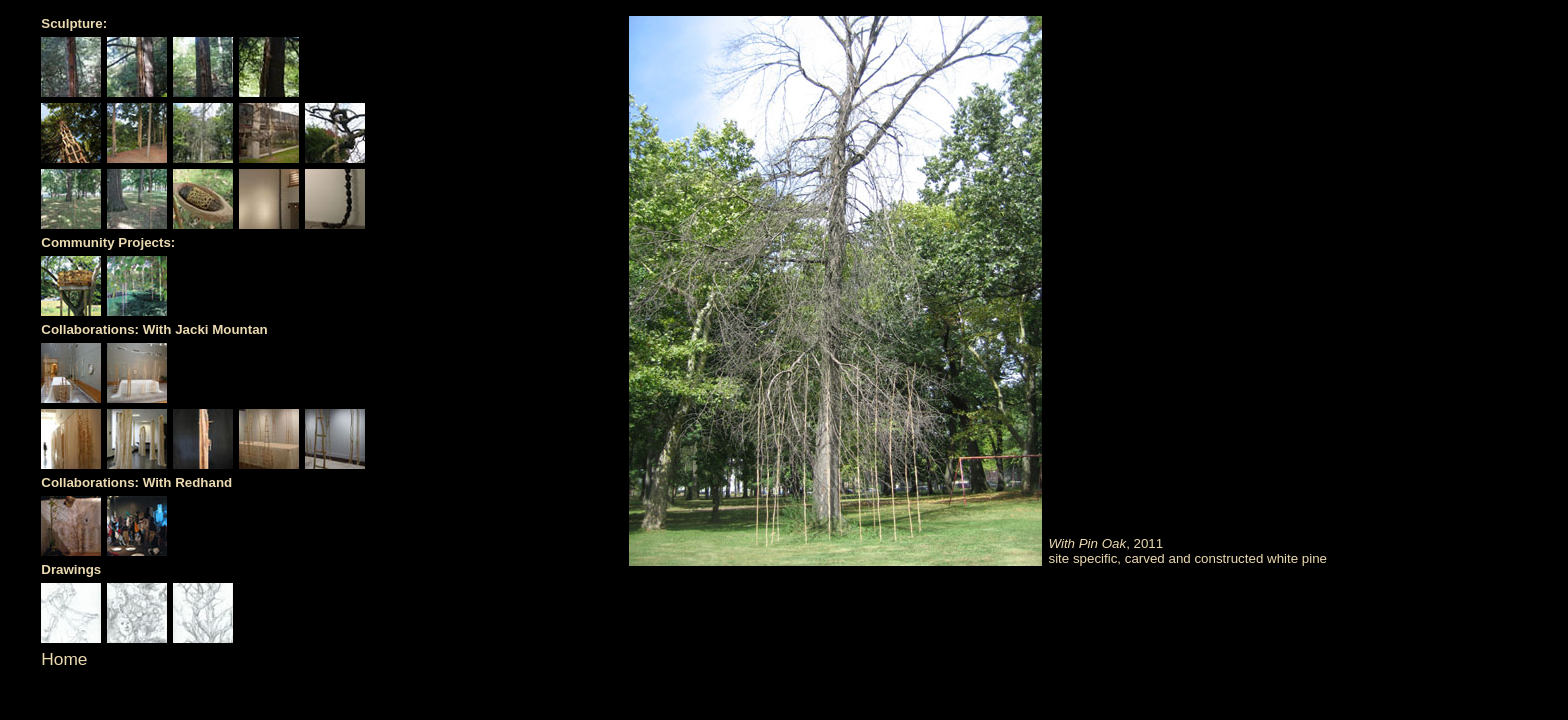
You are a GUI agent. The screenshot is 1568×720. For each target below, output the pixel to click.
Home (64, 659)
